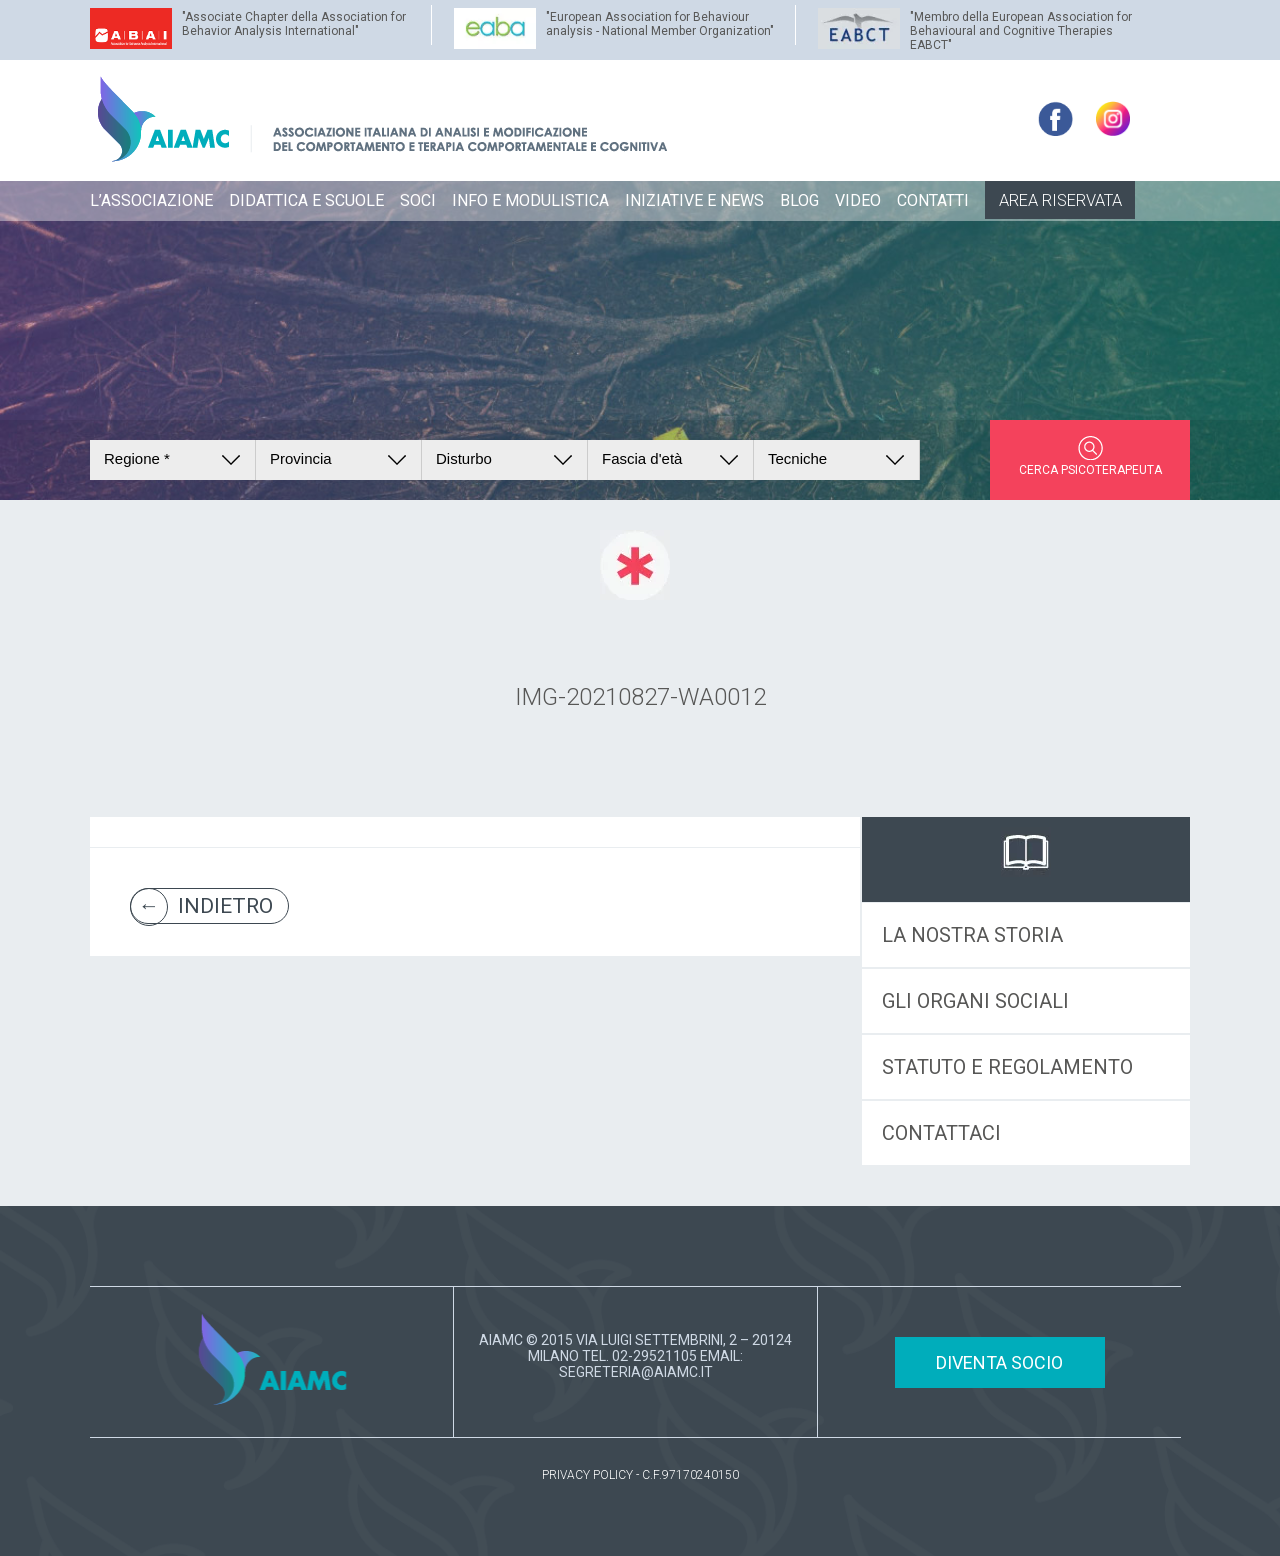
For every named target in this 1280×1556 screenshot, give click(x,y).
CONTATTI (933, 200)
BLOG (799, 200)
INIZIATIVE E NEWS (694, 200)
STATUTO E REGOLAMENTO (1007, 1067)
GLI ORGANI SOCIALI (975, 1001)
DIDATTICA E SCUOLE (306, 200)
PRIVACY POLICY (587, 1475)
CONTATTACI (941, 1133)
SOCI (418, 200)
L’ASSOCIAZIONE (151, 200)
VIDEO (858, 200)
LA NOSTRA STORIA (972, 935)
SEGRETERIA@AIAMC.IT (636, 1372)
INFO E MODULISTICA (530, 200)
